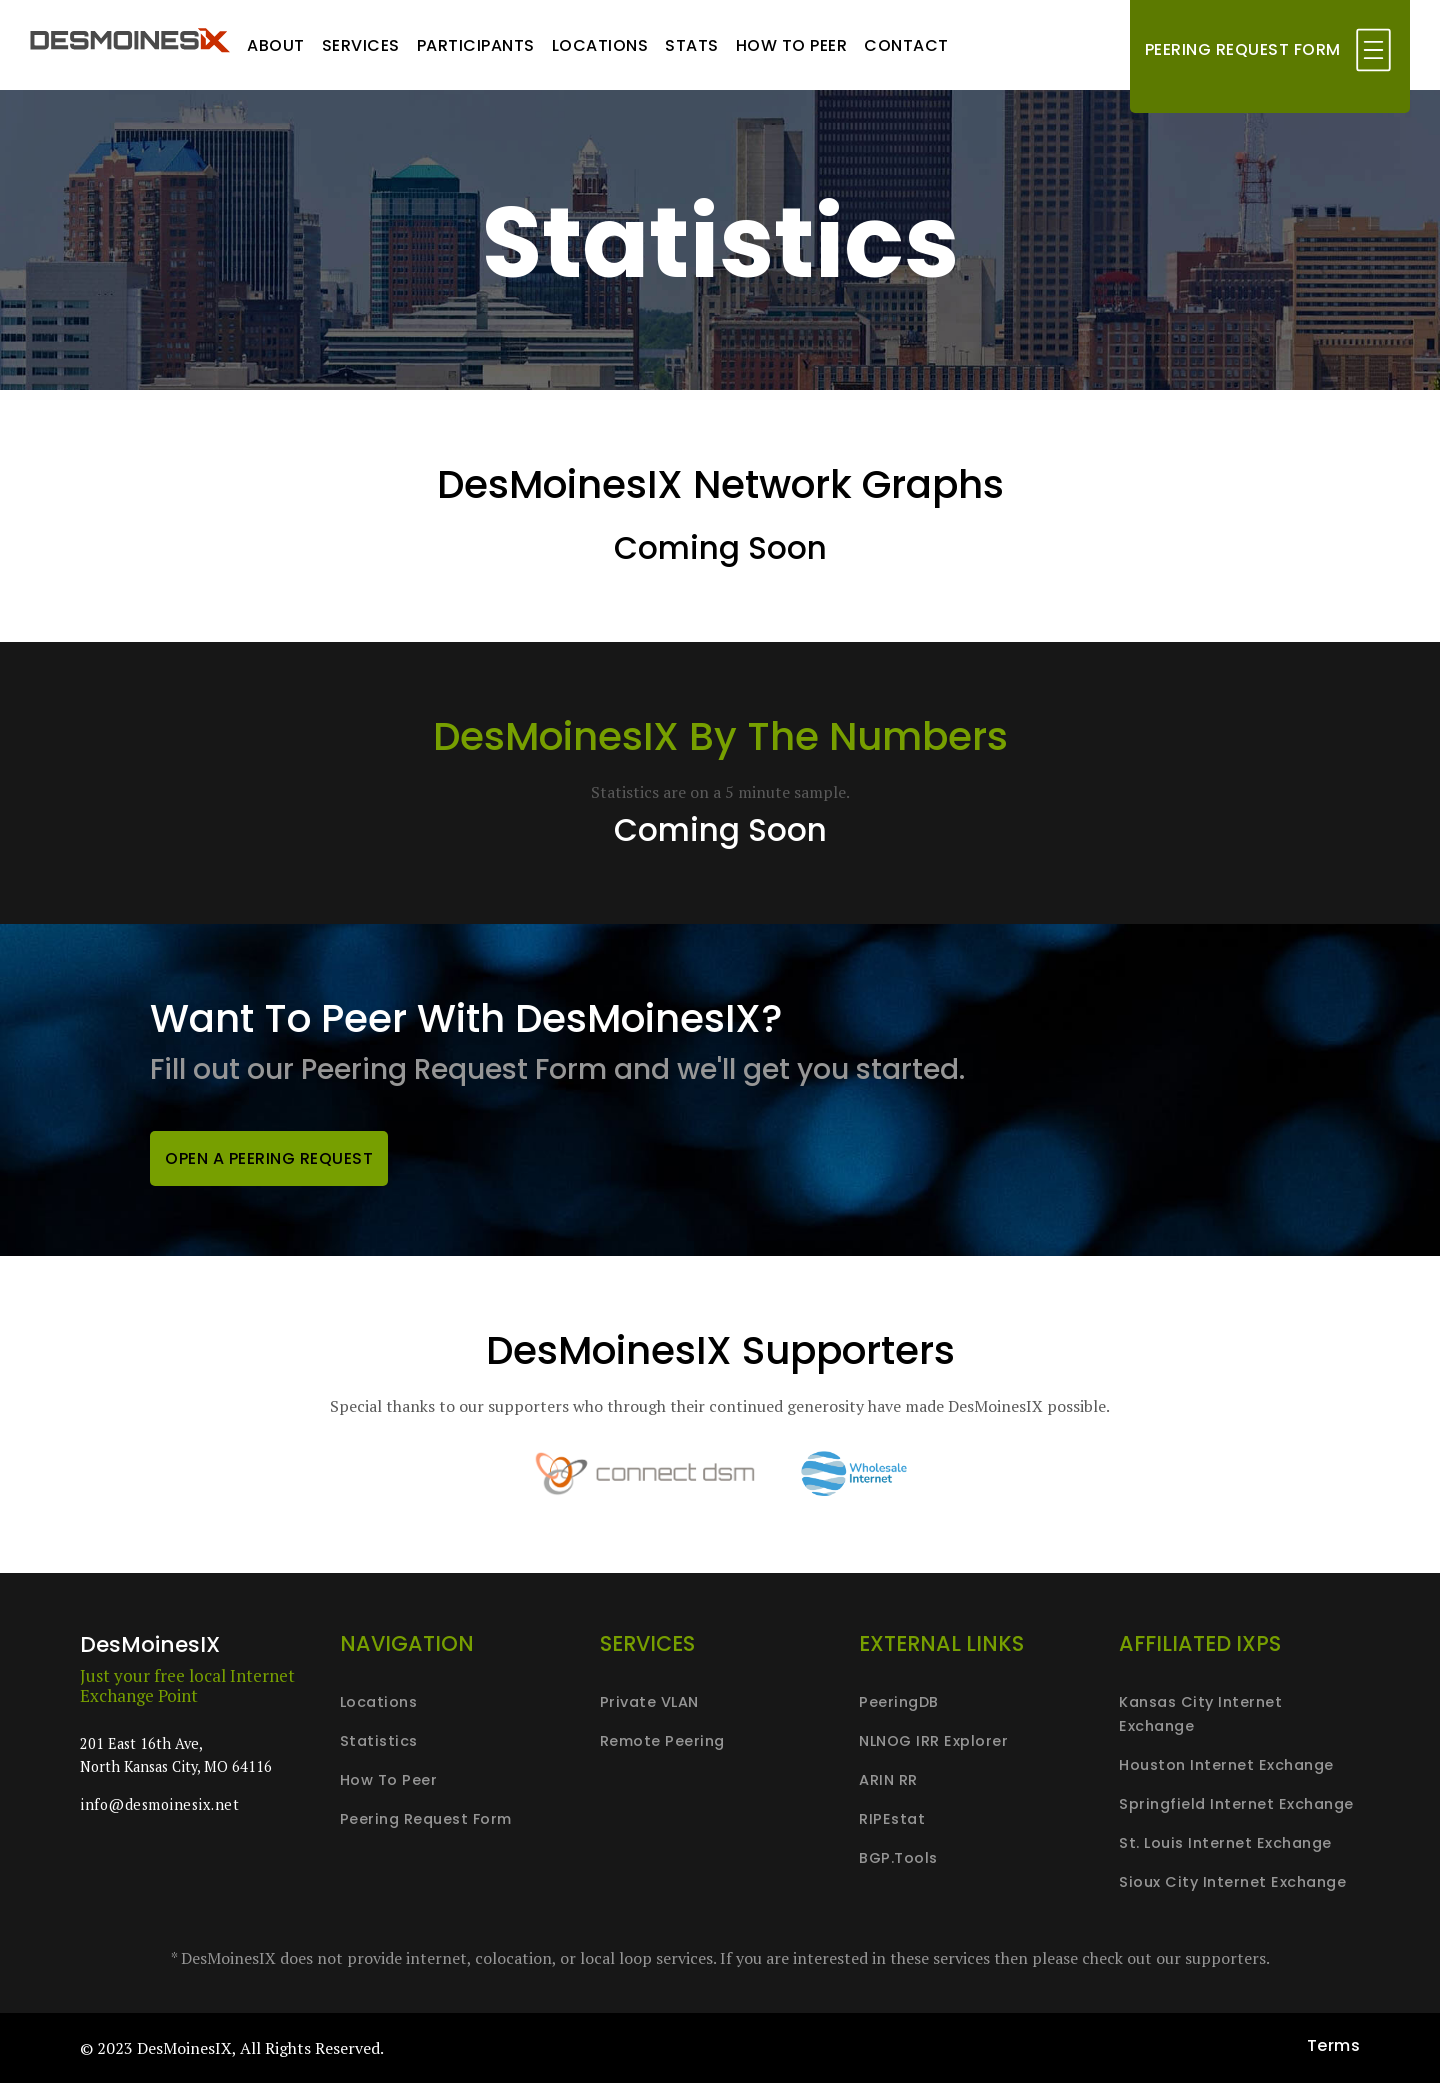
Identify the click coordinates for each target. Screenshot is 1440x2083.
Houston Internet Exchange (1226, 1765)
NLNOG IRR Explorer (933, 1741)
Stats (692, 45)
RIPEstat (892, 1819)
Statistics (379, 1741)
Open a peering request (269, 1158)
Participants (476, 45)
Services (361, 45)
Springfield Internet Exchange (1236, 1804)
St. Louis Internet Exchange (1225, 1843)
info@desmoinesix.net (159, 1804)
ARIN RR (888, 1780)
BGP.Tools (898, 1858)
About (276, 45)
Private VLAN (649, 1702)
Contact (906, 45)
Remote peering (662, 1741)
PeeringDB (899, 1702)
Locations (600, 45)
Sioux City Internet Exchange (1232, 1882)
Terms (1334, 2045)
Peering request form (426, 1819)
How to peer (792, 45)
